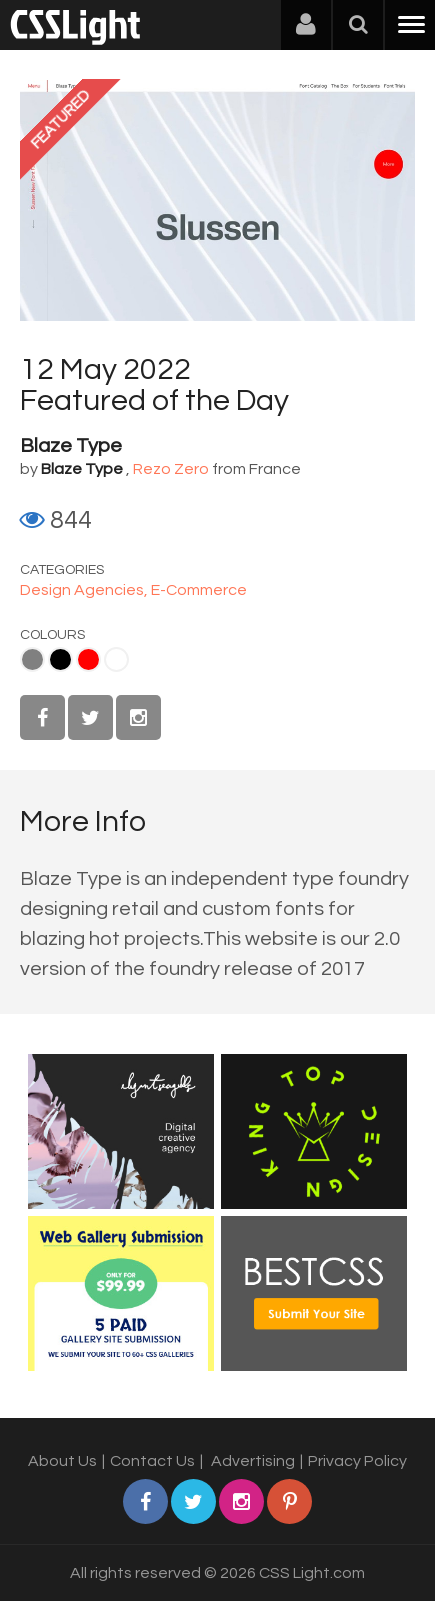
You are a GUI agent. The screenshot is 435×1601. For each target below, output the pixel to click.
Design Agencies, (85, 590)
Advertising (253, 1461)
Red (88, 659)
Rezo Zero (171, 469)
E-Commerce (199, 590)
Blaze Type (71, 446)
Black (60, 659)
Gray (32, 659)
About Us (62, 1461)
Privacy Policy (357, 1461)
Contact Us (152, 1461)
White (116, 659)
